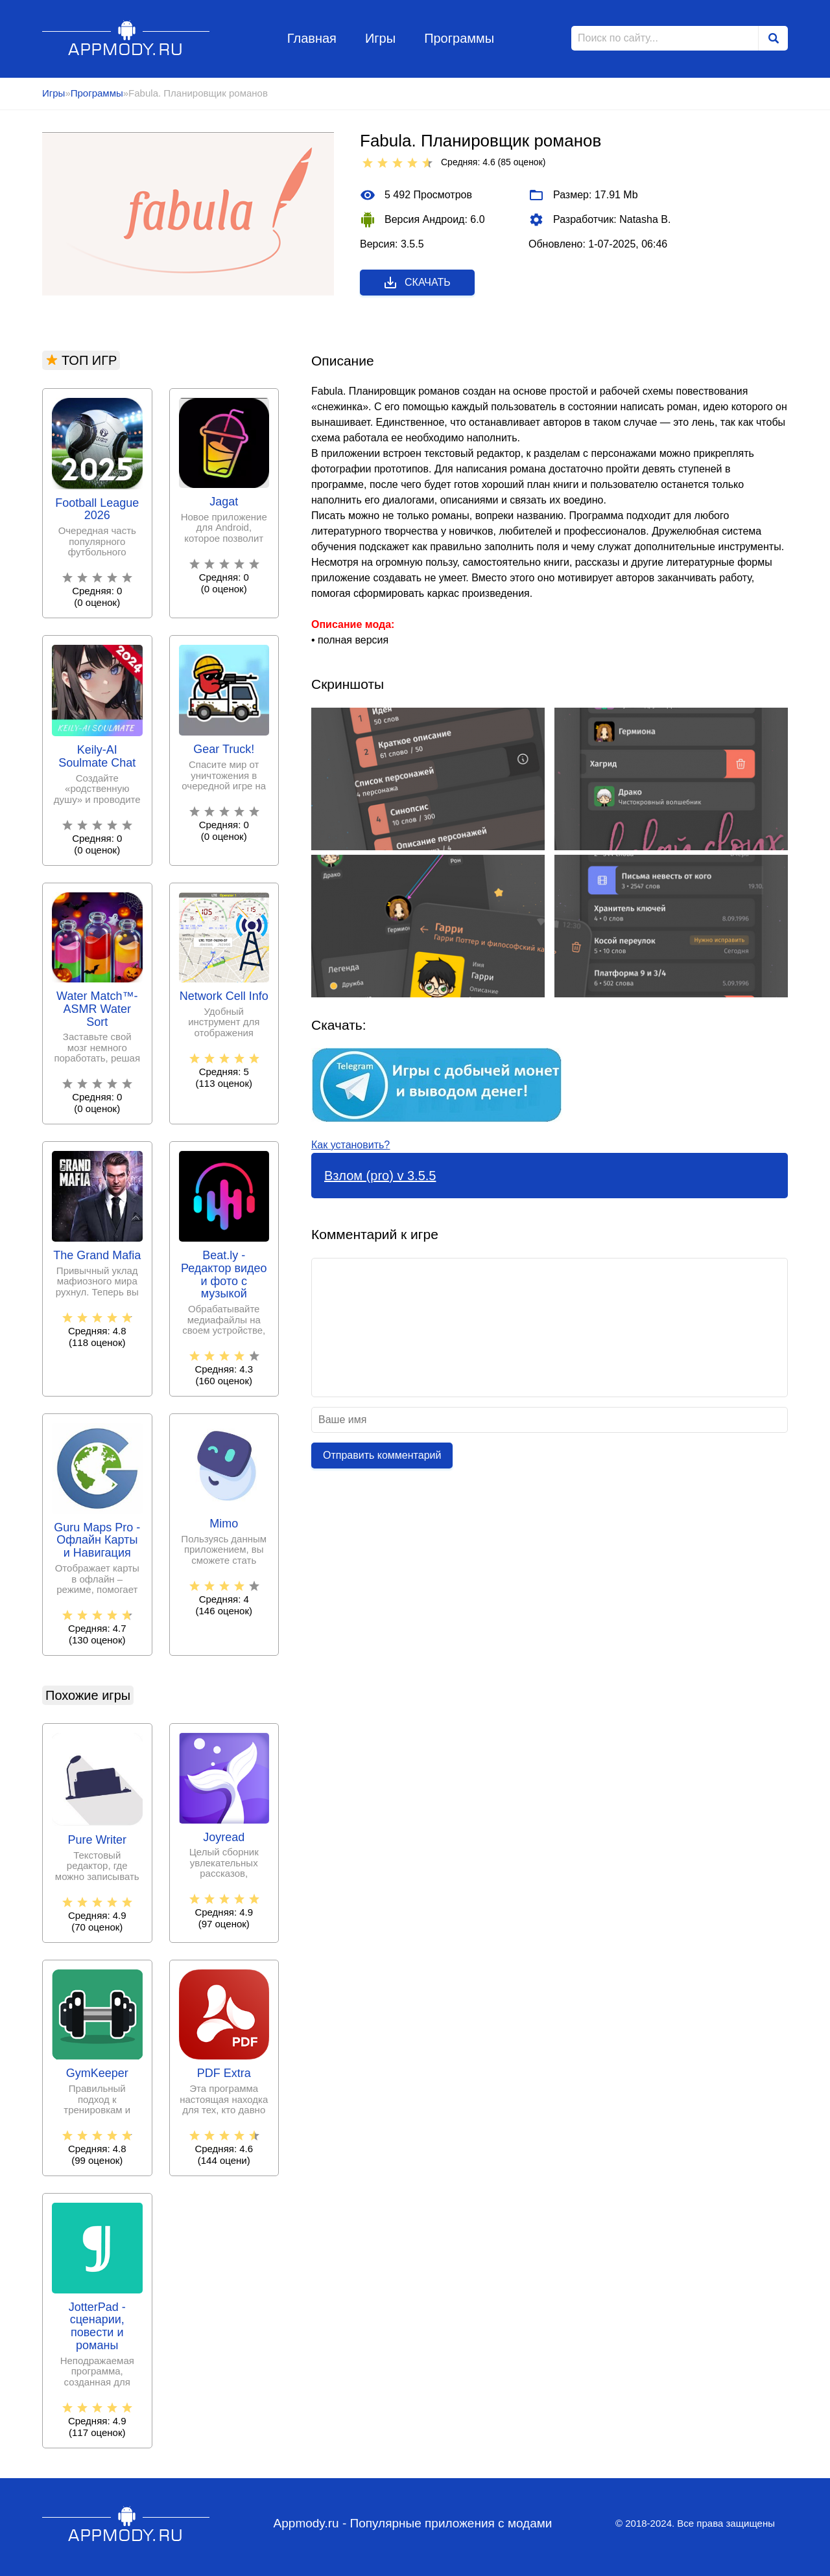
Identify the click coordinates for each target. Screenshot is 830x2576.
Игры (380, 38)
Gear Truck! (223, 749)
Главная (312, 38)
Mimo (223, 1524)
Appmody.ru (126, 38)
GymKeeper (97, 2073)
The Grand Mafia (97, 1255)
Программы (459, 38)
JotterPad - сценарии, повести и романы (97, 2326)
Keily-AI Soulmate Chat (97, 756)
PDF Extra (224, 2073)
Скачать (417, 282)
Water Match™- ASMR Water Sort (96, 1009)
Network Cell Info (224, 996)
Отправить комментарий (382, 1455)
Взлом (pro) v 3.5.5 (380, 1175)
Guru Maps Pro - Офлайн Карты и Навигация (97, 1541)
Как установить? (350, 1144)
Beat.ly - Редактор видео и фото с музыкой (224, 1274)
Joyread (223, 1837)
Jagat (223, 502)
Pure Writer (96, 1840)
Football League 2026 (97, 509)
